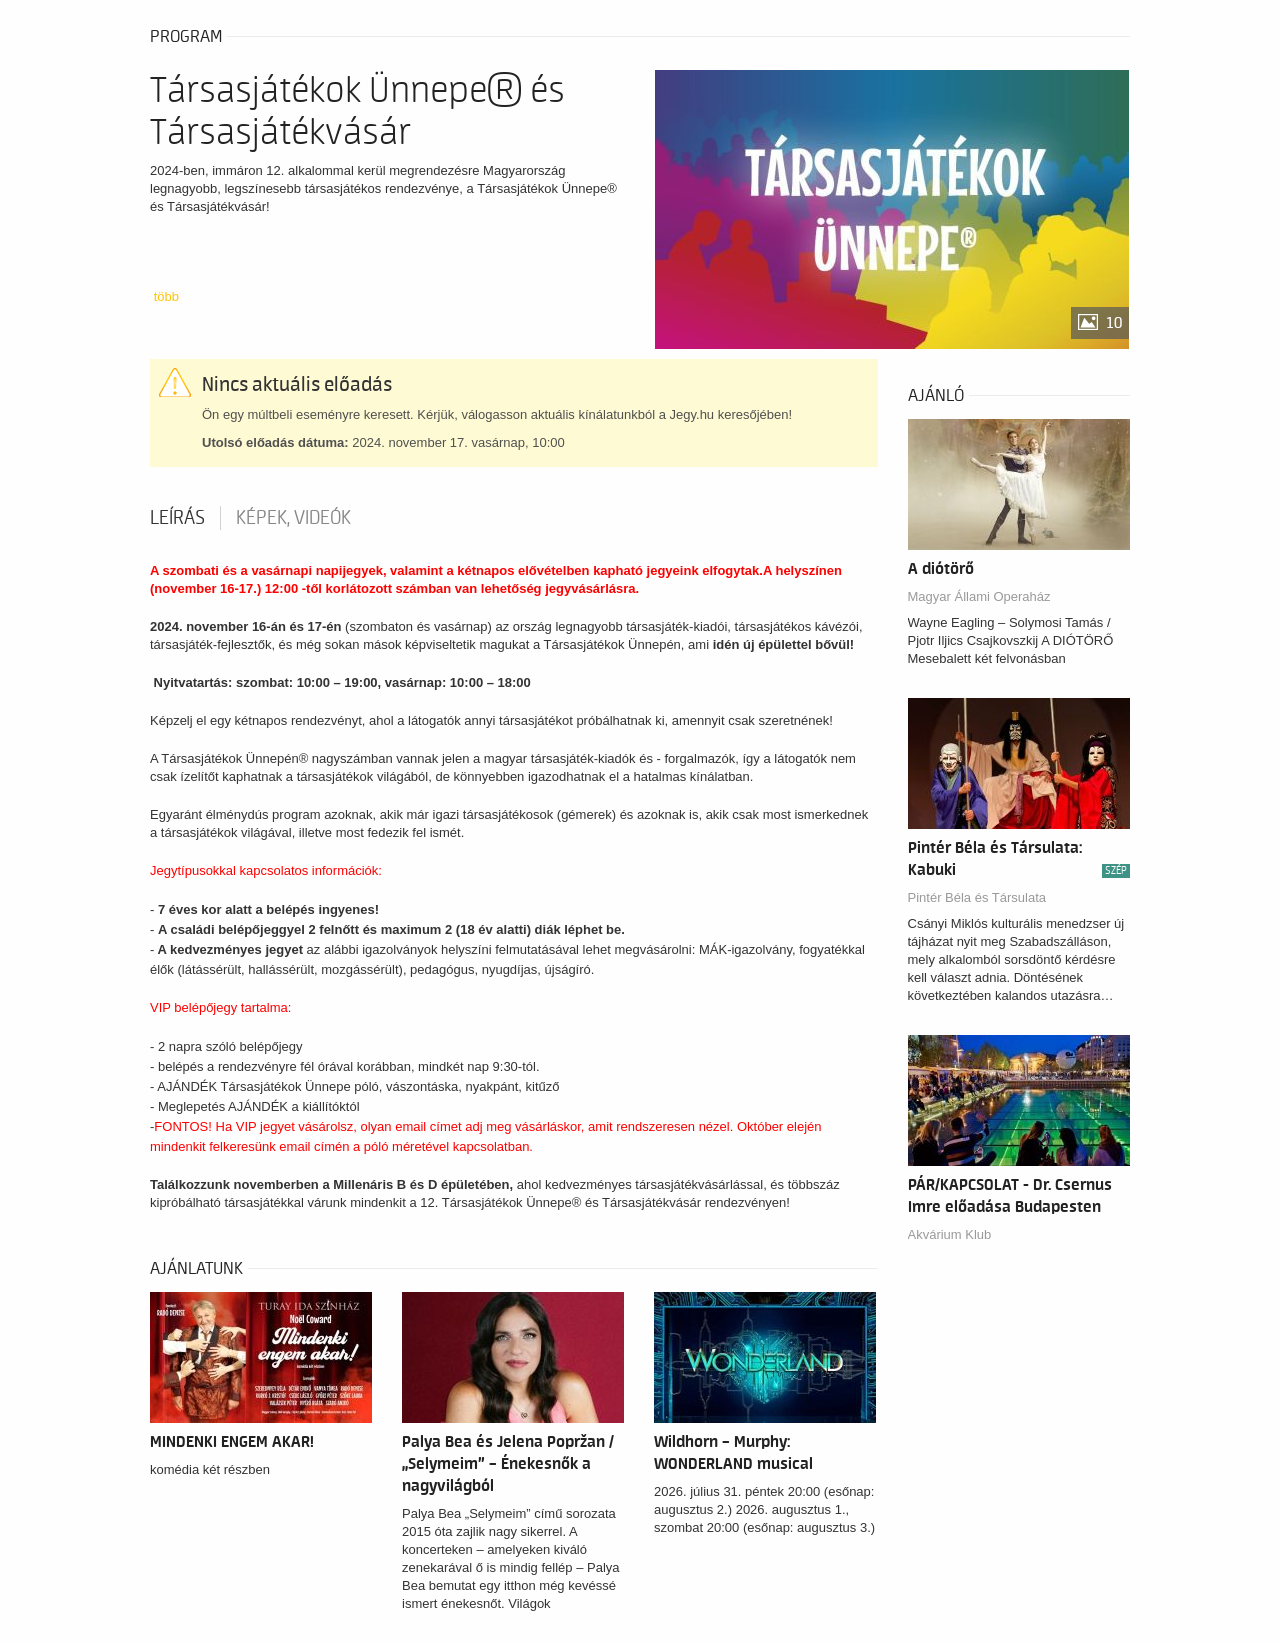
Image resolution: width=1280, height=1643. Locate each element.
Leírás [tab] (177, 518)
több (166, 296)
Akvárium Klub (950, 1234)
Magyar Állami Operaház (979, 596)
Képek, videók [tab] (293, 518)
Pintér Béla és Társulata (977, 897)
